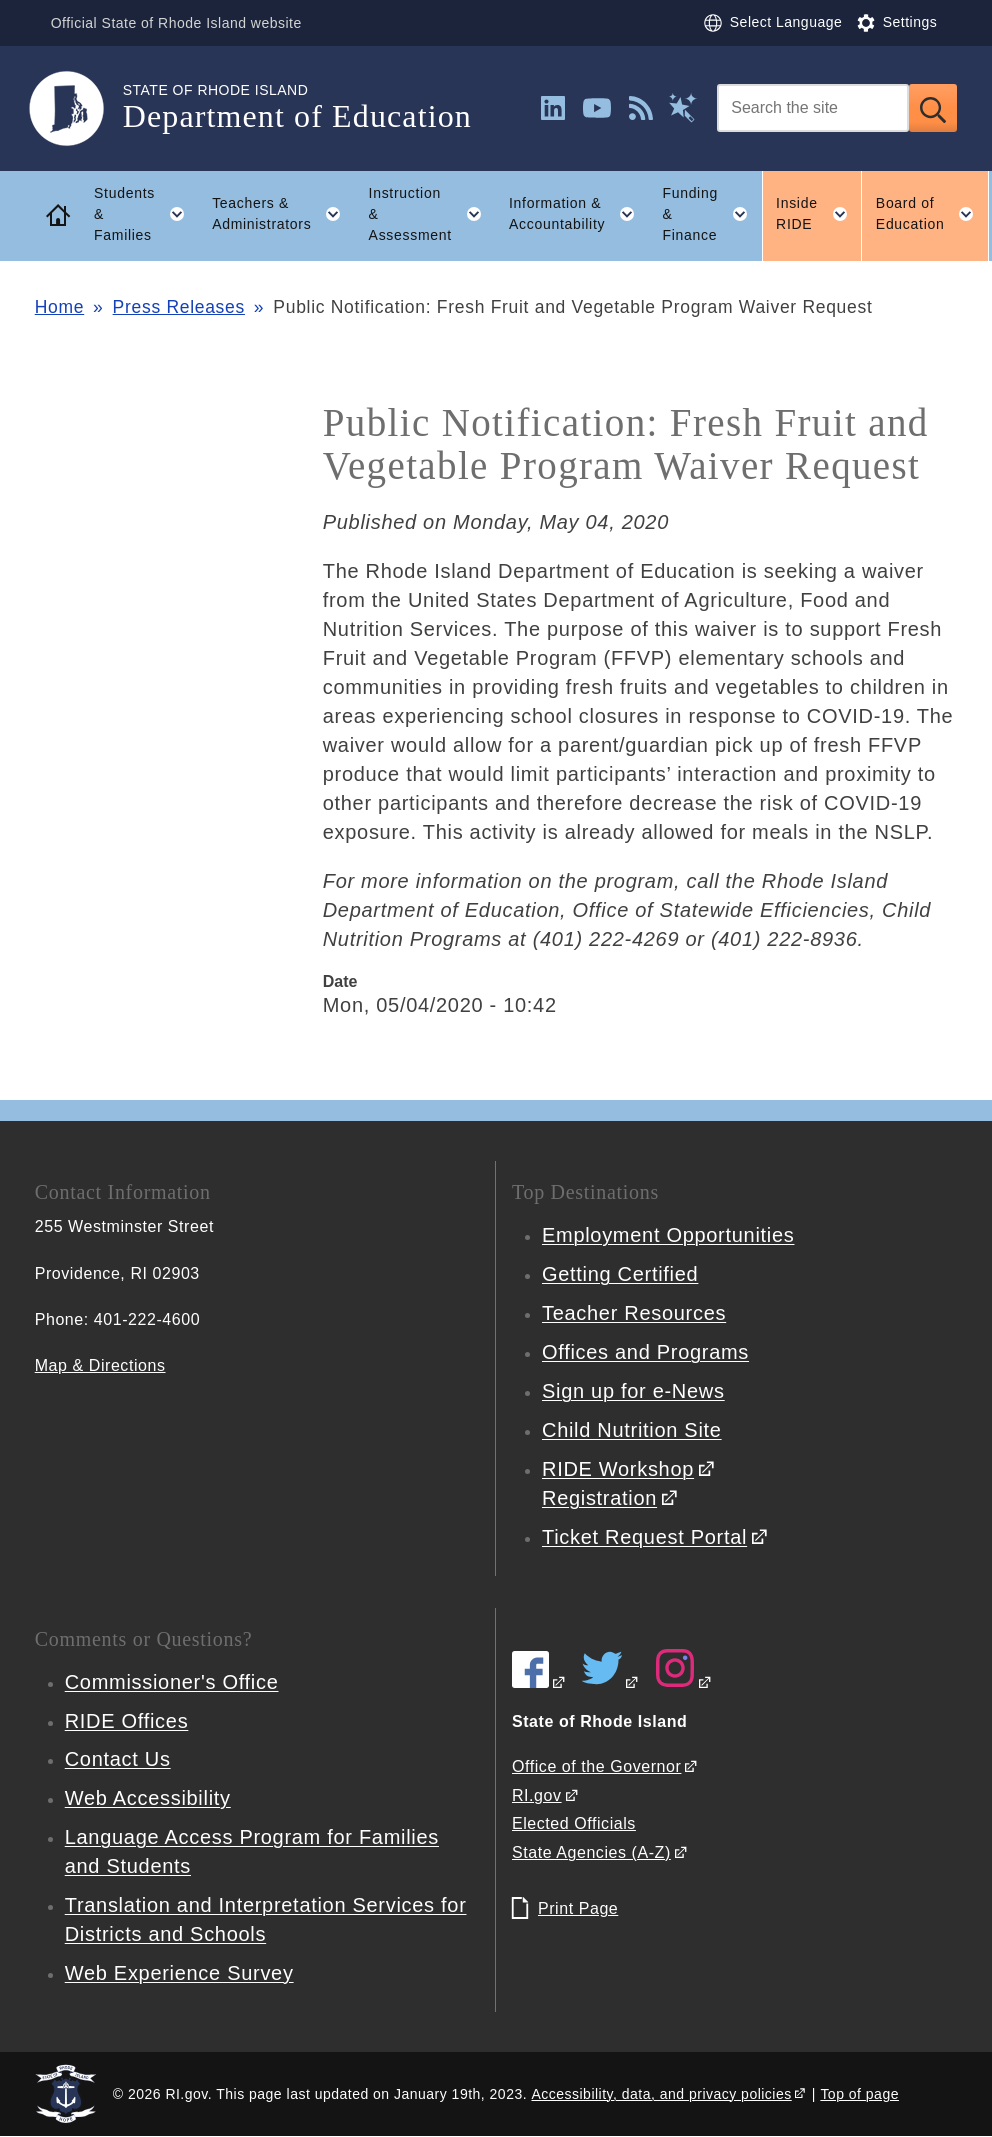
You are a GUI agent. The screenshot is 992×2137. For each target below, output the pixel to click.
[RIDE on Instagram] (684, 1682)
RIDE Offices (127, 1721)
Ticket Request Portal (644, 1537)
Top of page (859, 2094)
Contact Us (118, 1759)
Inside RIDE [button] (818, 214)
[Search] (813, 108)
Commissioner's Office (172, 1682)
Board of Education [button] (932, 214)
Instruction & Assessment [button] (432, 214)
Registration (599, 1498)
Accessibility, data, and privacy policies (661, 2094)
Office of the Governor (596, 1766)
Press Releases (179, 307)
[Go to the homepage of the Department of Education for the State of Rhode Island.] (79, 108)
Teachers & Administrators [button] (283, 214)
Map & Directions (100, 1365)
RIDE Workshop (618, 1469)
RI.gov (537, 1795)
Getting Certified (620, 1274)
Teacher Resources (634, 1313)
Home (59, 307)
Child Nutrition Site (632, 1430)
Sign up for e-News (633, 1391)
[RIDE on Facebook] (539, 1682)
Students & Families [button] (146, 214)
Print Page (578, 1908)
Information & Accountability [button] (579, 214)
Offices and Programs (645, 1352)
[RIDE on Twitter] (611, 1682)
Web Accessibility (148, 1798)
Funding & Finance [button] (711, 214)
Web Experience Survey (179, 1973)
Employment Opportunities (668, 1235)
